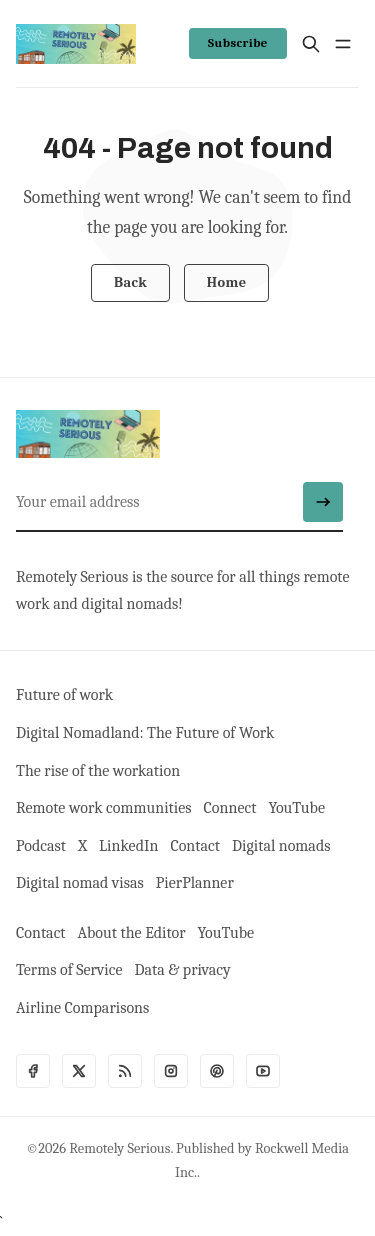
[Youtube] (263, 1071)
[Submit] (323, 502)
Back (130, 282)
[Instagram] (171, 1071)
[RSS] (125, 1071)
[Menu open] (343, 44)
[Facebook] (33, 1071)
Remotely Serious (119, 1148)
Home (227, 282)
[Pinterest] (217, 1071)
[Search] (311, 44)
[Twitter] (79, 1071)
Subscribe (238, 42)
